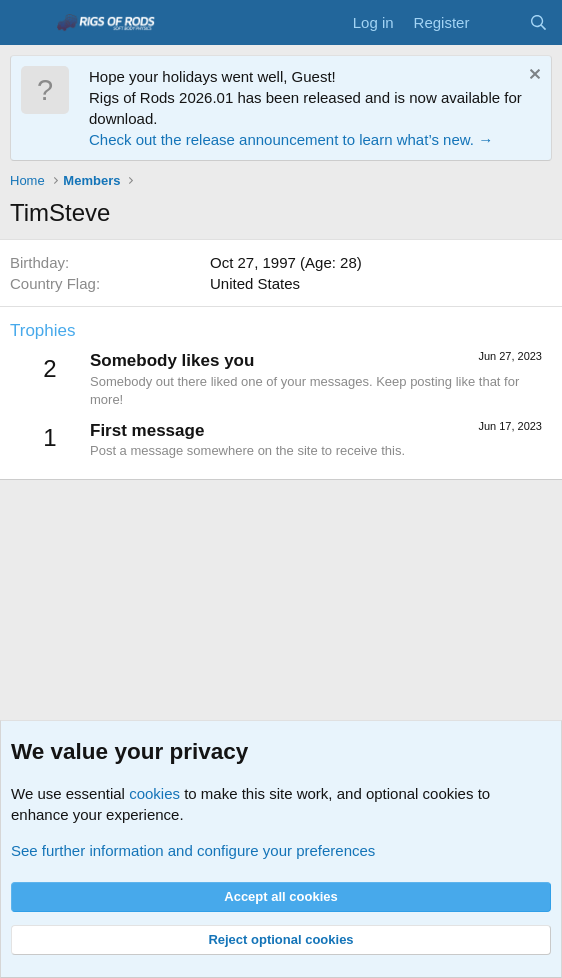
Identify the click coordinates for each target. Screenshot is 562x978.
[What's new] (498, 22)
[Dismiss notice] (532, 76)
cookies (154, 793)
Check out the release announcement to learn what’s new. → (291, 139)
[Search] (538, 22)
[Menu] (27, 23)
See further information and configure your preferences (193, 850)
